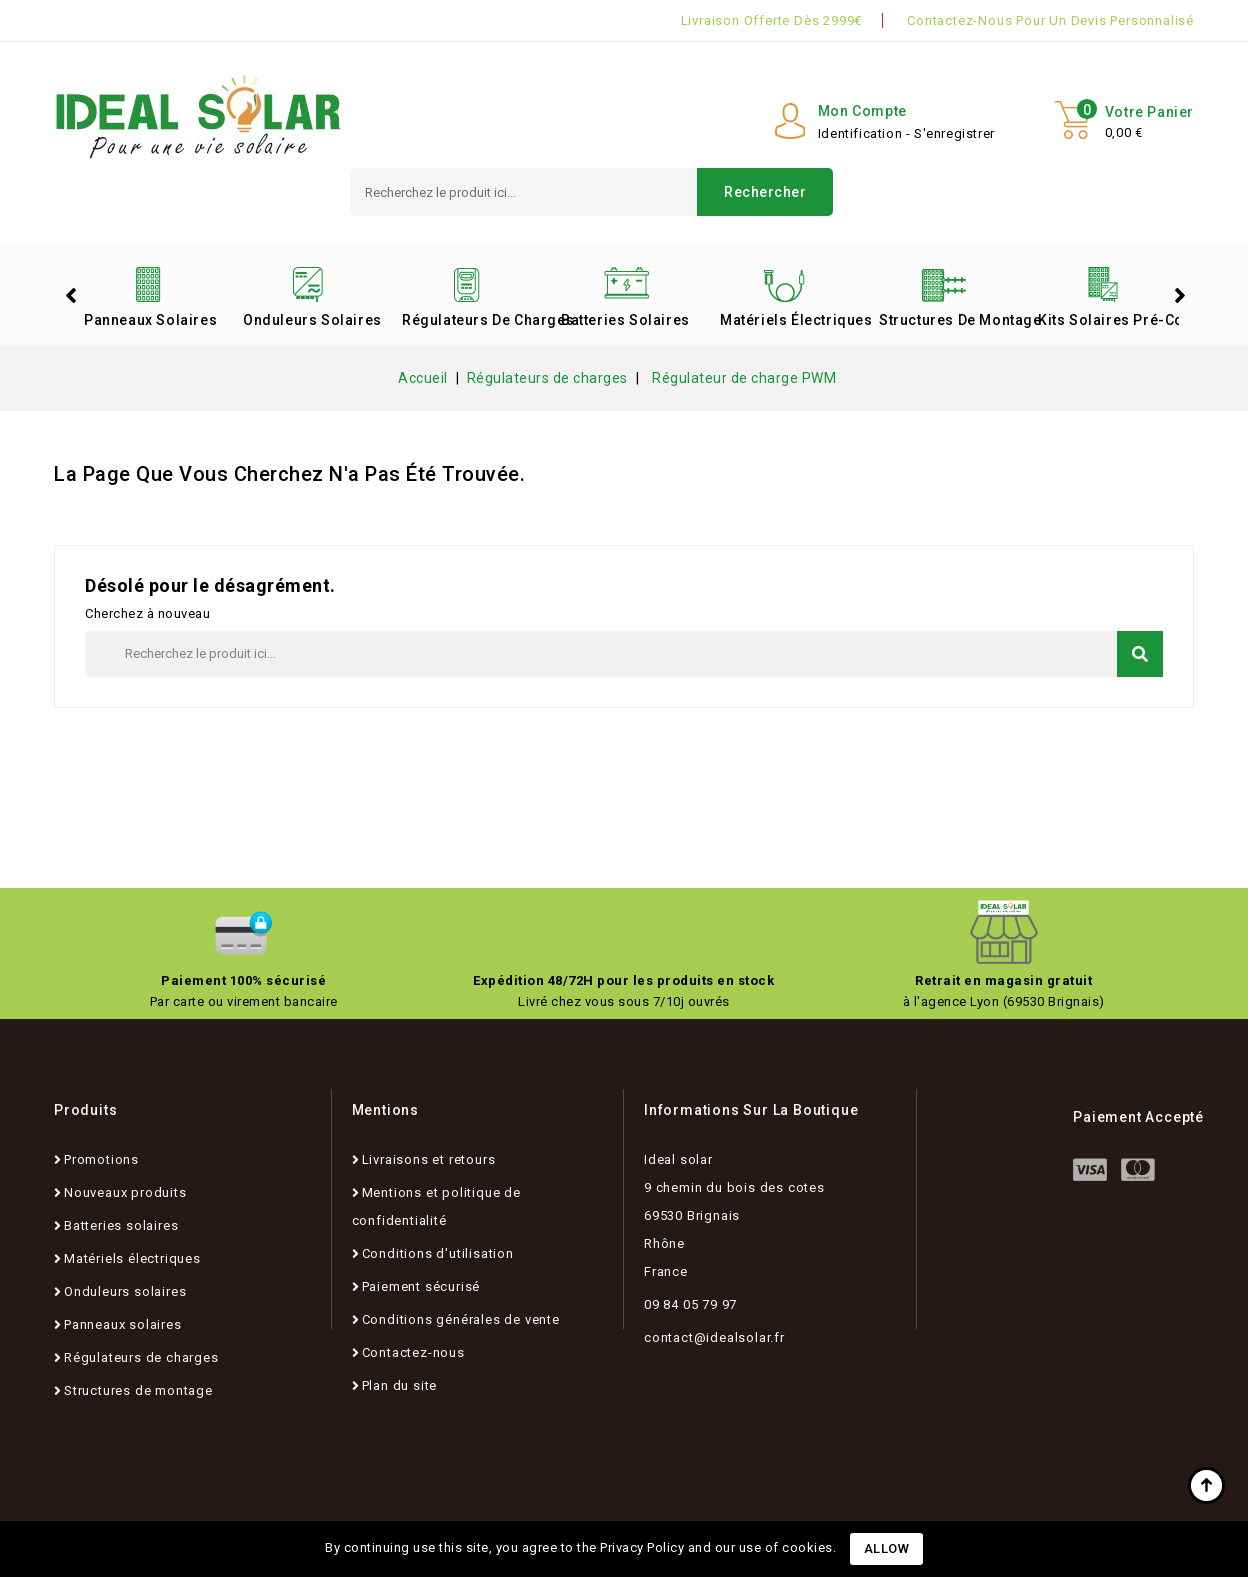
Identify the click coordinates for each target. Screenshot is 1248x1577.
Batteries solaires (625, 320)
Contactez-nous (413, 1352)
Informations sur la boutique (751, 1110)
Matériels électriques (792, 320)
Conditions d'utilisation (438, 1253)
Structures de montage (951, 320)
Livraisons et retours (429, 1159)
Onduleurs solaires (312, 320)
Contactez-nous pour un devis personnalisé (1050, 20)
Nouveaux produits (125, 1192)
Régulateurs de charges (474, 320)
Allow (887, 1548)
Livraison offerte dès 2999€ (772, 20)
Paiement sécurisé (421, 1286)
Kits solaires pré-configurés (1110, 320)
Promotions (101, 1159)
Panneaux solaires (150, 320)
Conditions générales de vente (461, 1319)
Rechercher (765, 192)
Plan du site (400, 1385)
